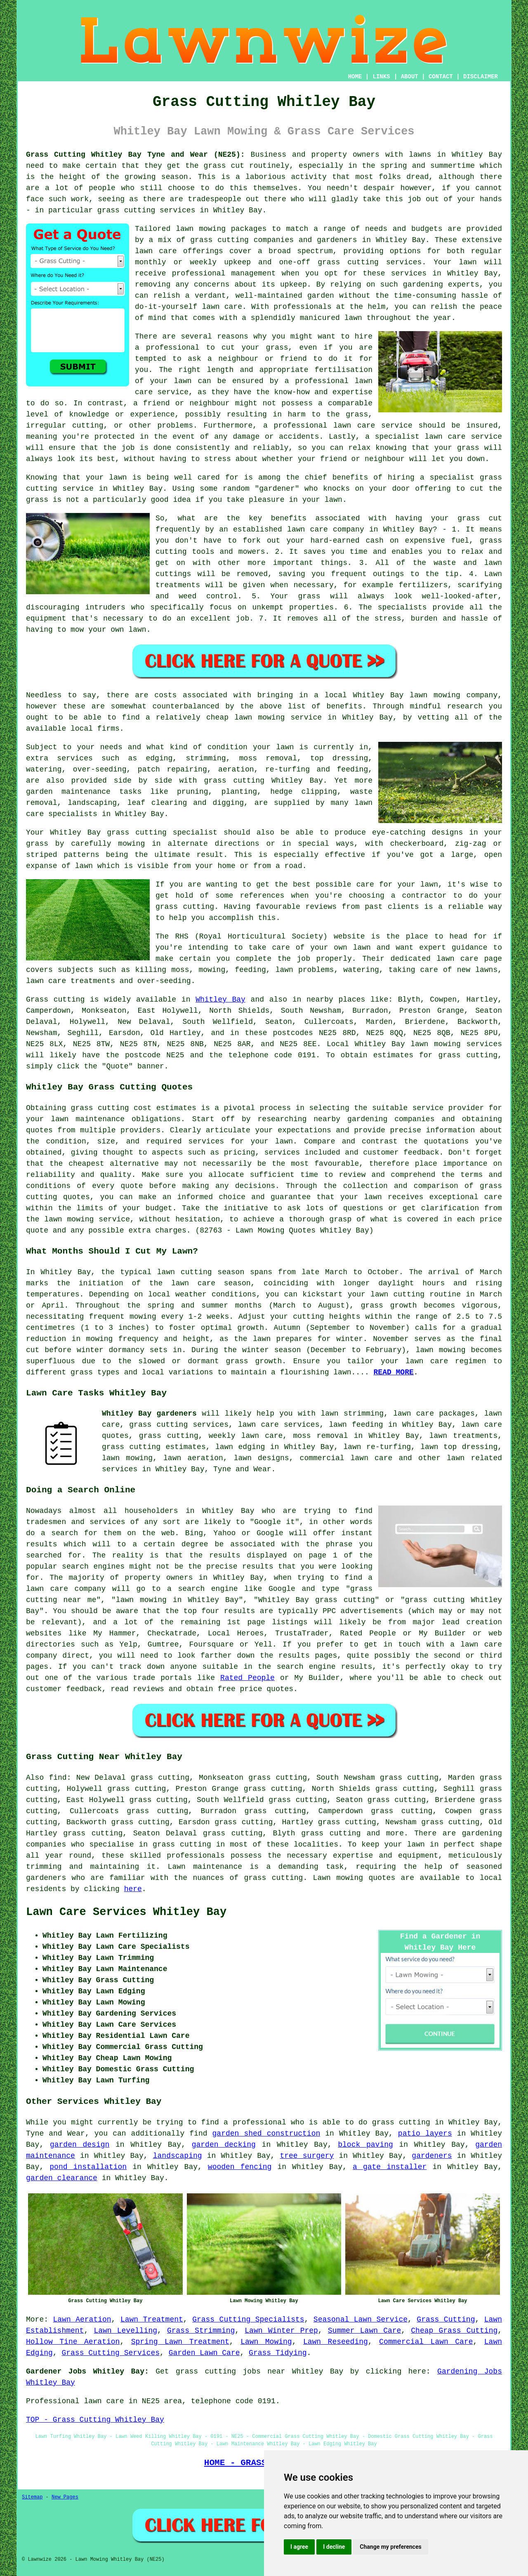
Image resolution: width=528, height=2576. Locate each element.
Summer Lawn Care (364, 2331)
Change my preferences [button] (390, 2546)
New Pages (65, 2497)
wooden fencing (240, 2167)
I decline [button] (334, 2546)
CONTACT (441, 76)
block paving (365, 2145)
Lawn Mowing (266, 2342)
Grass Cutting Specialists (248, 2319)
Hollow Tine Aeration (73, 2342)
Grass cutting (55, 999)
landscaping (177, 2156)
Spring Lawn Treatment (180, 2342)
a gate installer (390, 2167)
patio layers (425, 2133)
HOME (355, 76)
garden (320, 296)
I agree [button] (299, 2546)
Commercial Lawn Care (426, 2342)
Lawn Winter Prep (281, 2331)
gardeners (432, 2156)
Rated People (247, 1678)
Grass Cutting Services (110, 2353)
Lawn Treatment (151, 2319)
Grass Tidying (277, 2353)
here (133, 1889)
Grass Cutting (446, 2319)
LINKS (381, 76)
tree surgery (307, 2156)
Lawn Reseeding (335, 2342)
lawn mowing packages (221, 229)
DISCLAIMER (480, 76)
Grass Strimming (201, 2331)
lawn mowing (435, 1044)
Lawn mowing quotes (354, 1878)
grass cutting (467, 1055)
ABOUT (409, 76)
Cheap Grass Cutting (454, 2331)
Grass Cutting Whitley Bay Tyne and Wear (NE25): (135, 155)
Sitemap (32, 2497)
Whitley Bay (220, 999)
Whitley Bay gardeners (149, 1413)
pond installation (88, 2167)
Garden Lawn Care (204, 2353)
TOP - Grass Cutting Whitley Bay (95, 2420)
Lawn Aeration (82, 2319)
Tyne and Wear (242, 1469)
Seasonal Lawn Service (361, 2319)
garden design (79, 2145)
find (57, 1778)
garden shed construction (266, 2133)
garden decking (224, 2145)
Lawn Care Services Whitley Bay (126, 1912)
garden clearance (61, 2178)
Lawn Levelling (125, 2331)
